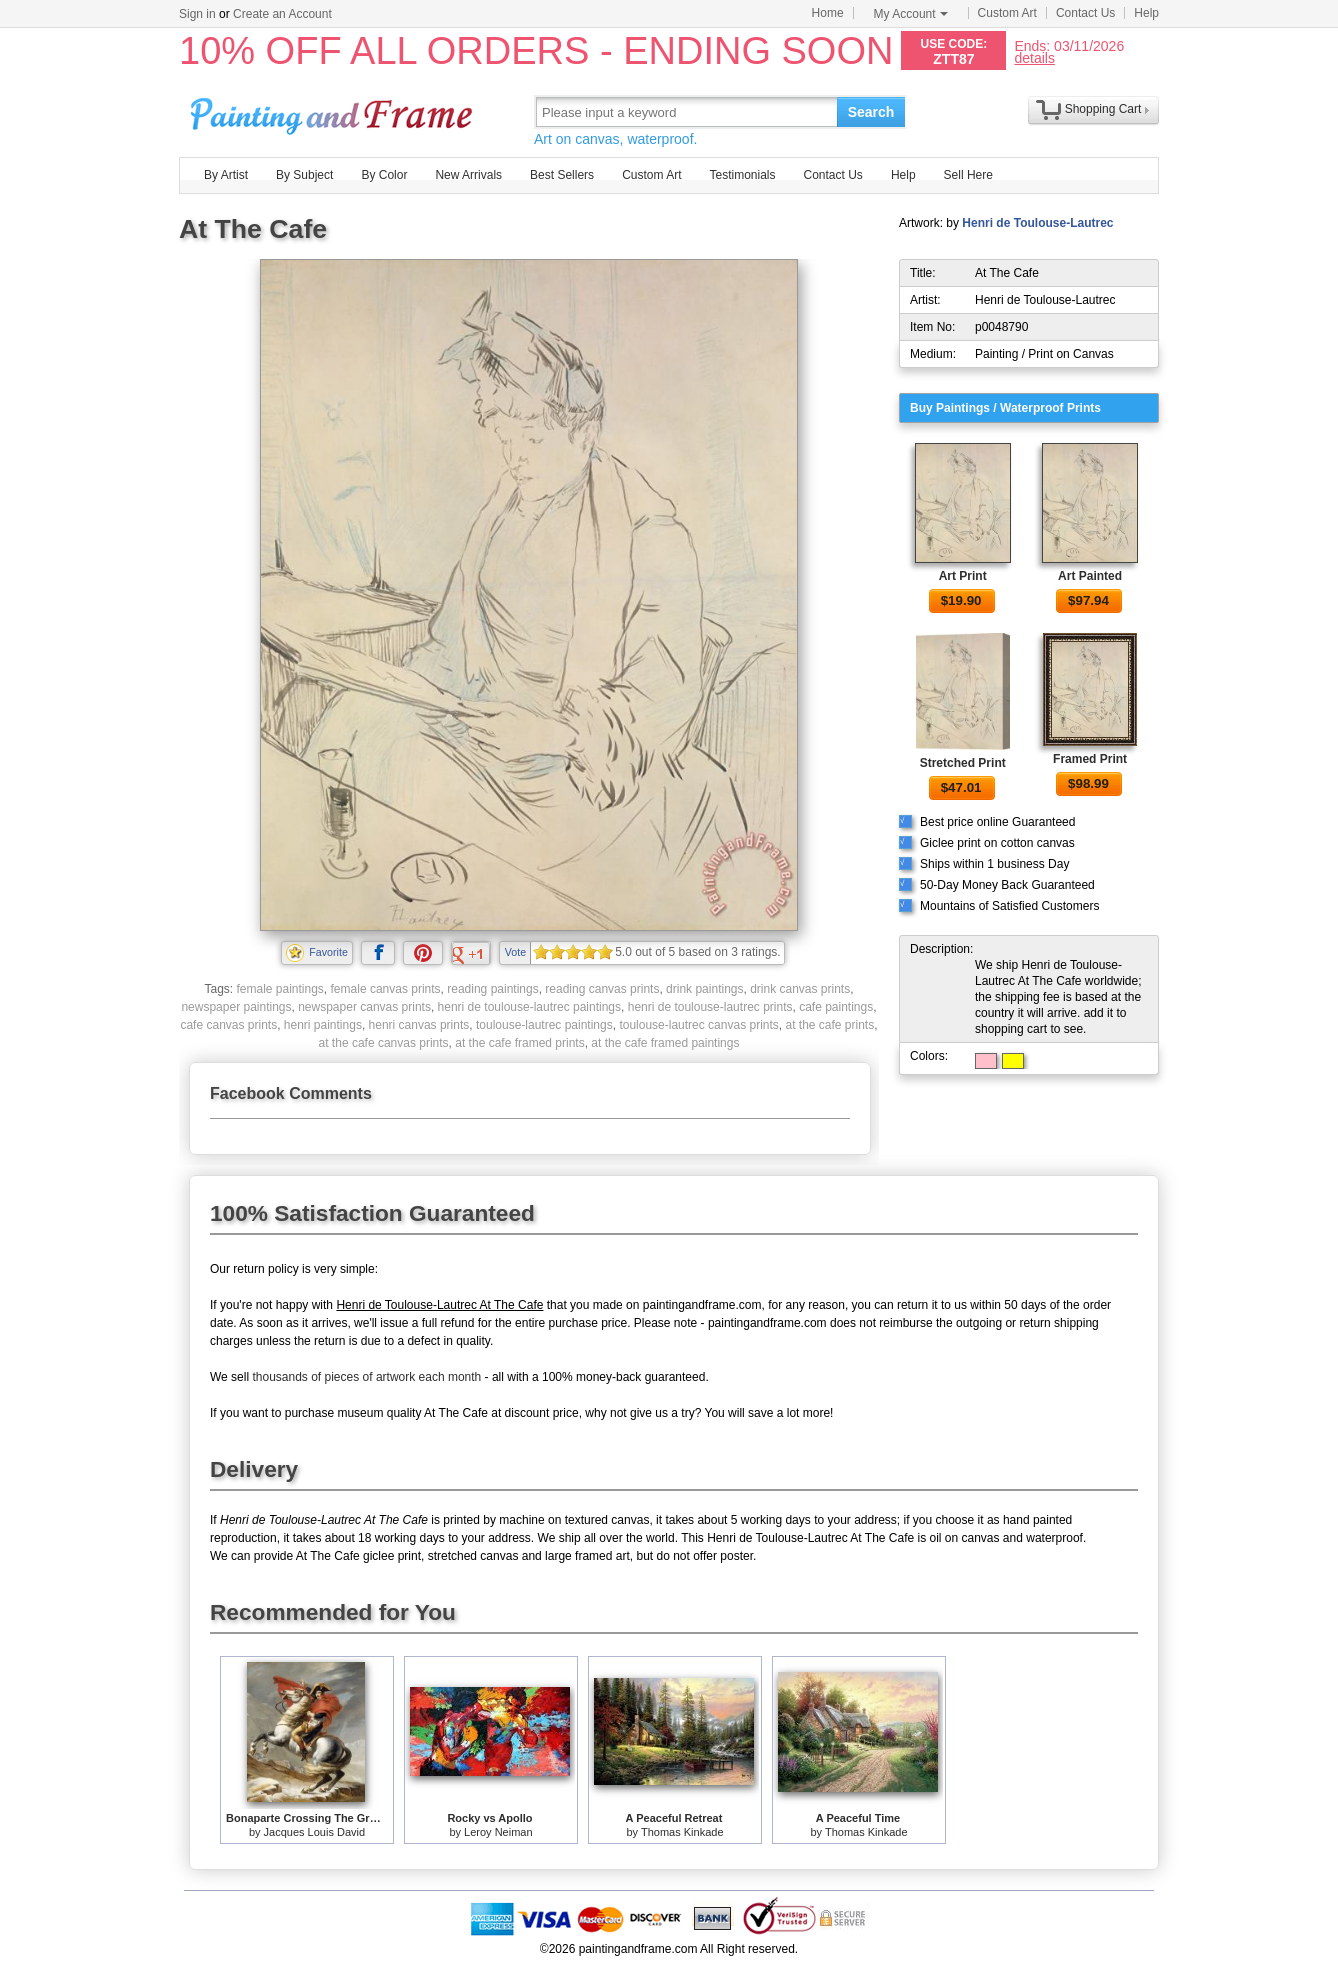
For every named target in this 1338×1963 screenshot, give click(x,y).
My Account (911, 14)
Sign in (197, 14)
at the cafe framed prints (519, 1043)
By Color (384, 175)
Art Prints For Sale (334, 111)
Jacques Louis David (315, 1832)
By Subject (304, 175)
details (1034, 57)
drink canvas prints (800, 989)
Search (871, 112)
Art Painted (1090, 576)
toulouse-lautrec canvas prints (698, 1025)
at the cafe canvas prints (384, 1043)
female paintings (279, 989)
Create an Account (282, 14)
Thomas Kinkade (682, 1832)
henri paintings (323, 1025)
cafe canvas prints (228, 1025)
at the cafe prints (829, 1025)
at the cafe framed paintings (665, 1043)
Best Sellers (562, 175)
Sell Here (968, 175)
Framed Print (1090, 759)
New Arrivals (468, 175)
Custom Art (1007, 13)
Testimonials (742, 175)
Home (828, 13)
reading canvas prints (602, 989)
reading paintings (492, 989)
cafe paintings (836, 1007)
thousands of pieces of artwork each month (366, 1377)
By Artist (226, 175)
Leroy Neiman (498, 1832)
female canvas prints (386, 989)
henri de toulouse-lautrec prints (710, 1007)
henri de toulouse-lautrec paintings (529, 1007)
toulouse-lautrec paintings (544, 1025)
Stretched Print (963, 763)
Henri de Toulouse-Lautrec (1037, 223)
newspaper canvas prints (364, 1007)
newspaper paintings (236, 1007)
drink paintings (704, 989)
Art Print (963, 576)
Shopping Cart (1103, 109)
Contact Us (1085, 13)
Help (1146, 13)
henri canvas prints (419, 1025)
